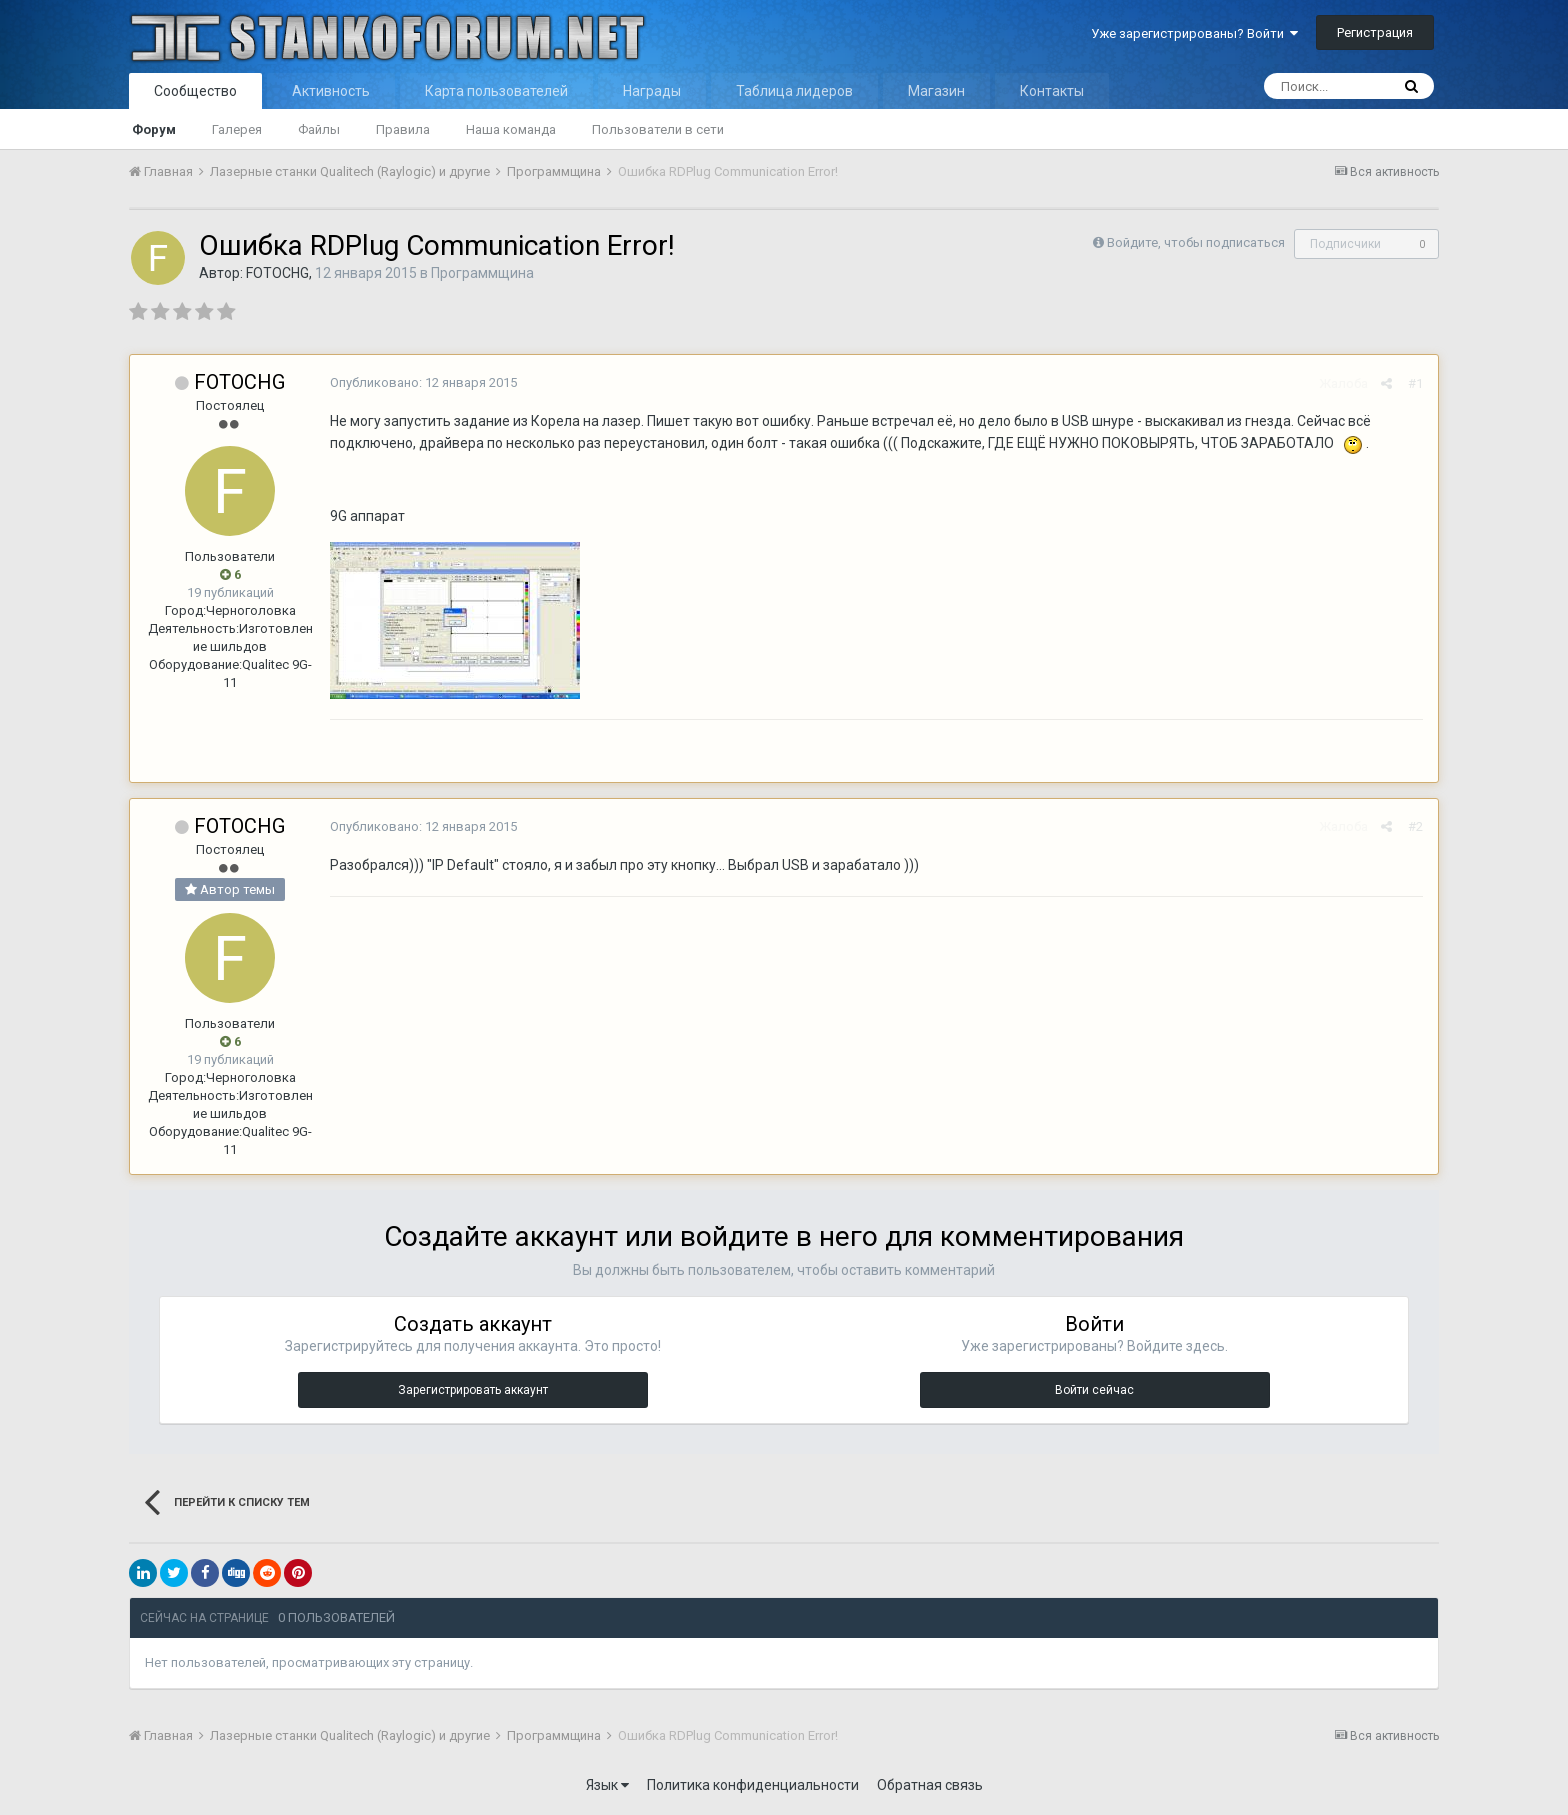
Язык (607, 1785)
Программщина (482, 273)
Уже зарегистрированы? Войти (1194, 33)
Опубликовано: (423, 382)
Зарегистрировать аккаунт (473, 1390)
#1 (1415, 383)
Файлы (319, 129)
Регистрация (1375, 32)
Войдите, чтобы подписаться (1196, 242)
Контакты (1052, 91)
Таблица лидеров (794, 91)
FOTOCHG (277, 273)
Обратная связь (930, 1785)
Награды (652, 91)
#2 (1415, 826)
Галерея (237, 129)
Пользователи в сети (658, 129)
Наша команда (511, 129)
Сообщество (195, 91)
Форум (154, 129)
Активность (331, 91)
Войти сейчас (1094, 1390)
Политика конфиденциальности (753, 1785)
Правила (403, 129)
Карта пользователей (496, 91)
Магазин (936, 91)
